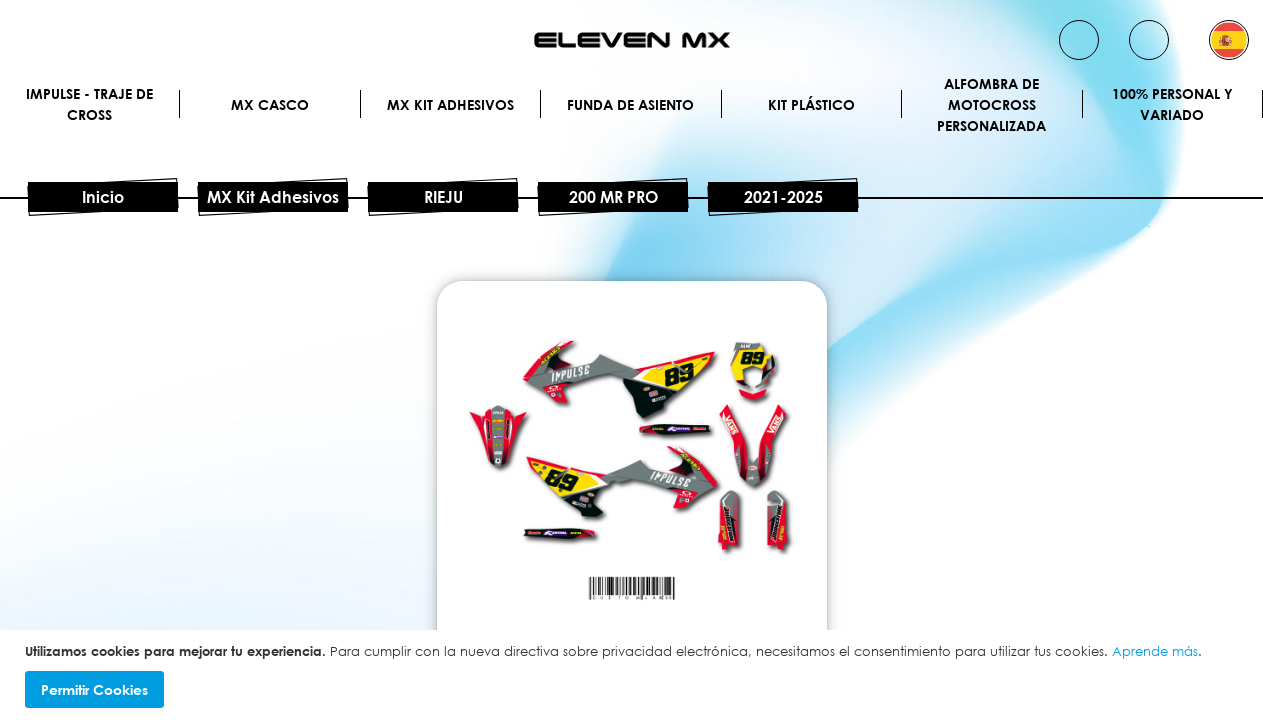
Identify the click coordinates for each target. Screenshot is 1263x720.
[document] (634, 675)
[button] (1229, 40)
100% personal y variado (1172, 104)
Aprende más (1155, 651)
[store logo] (632, 40)
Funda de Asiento (630, 104)
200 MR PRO (613, 197)
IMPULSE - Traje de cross (89, 104)
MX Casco (270, 104)
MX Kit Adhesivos (450, 104)
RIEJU (443, 197)
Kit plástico (811, 104)
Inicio (103, 197)
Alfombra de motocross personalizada (991, 104)
